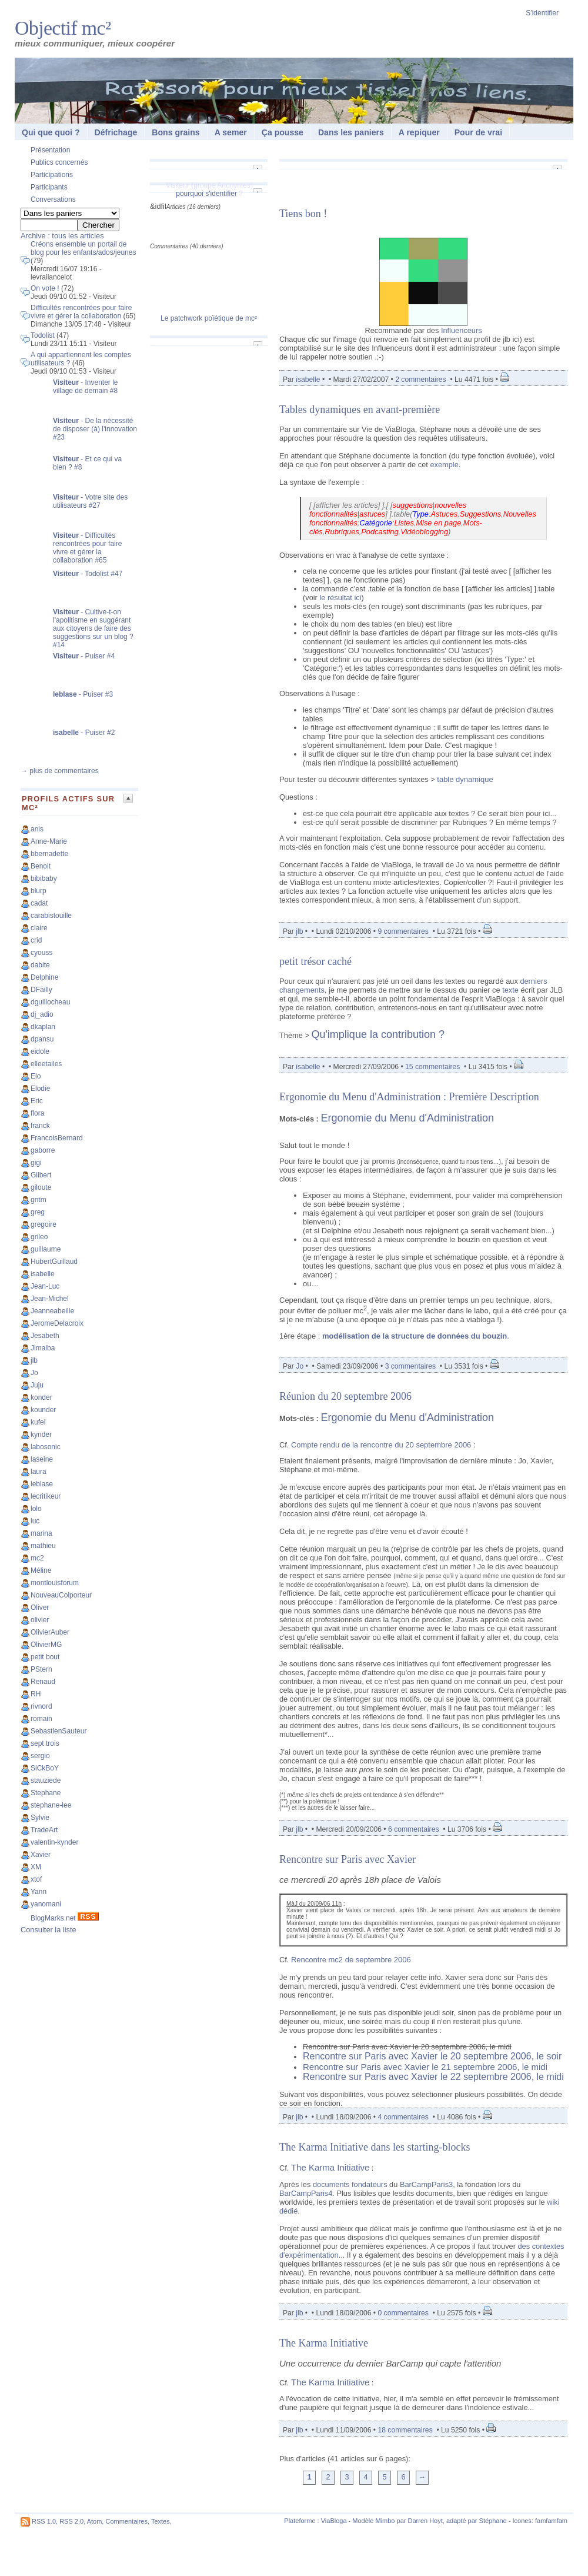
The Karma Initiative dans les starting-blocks (374, 2147)
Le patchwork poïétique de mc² (209, 318)
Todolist (43, 335)
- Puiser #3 (83, 694)
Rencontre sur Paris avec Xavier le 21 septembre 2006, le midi (425, 2067)
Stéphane (493, 2520)
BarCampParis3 (426, 2184)
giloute (41, 1187)
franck (40, 1125)
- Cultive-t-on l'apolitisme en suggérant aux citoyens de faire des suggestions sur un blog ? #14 (93, 628)
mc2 (37, 1558)
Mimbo (385, 2520)
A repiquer (419, 132)
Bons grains (175, 132)
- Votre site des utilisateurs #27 (90, 501)
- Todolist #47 (87, 574)
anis (37, 829)
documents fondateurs (350, 2184)
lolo (36, 1509)
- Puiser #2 (84, 732)
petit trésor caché (315, 961)
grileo (39, 1237)
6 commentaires (413, 1829)
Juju (37, 1385)
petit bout (45, 1657)
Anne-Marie (49, 841)
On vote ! (45, 288)
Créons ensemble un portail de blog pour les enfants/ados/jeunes (83, 248)
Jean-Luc (45, 1286)
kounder (43, 1410)
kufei (38, 1422)
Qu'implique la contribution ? (378, 1034)
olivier (40, 1620)
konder (41, 1397)
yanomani (46, 1904)
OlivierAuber (50, 1632)
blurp (38, 891)
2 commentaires (420, 379)
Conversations (53, 199)
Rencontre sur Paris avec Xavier (347, 1859)
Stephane (46, 1793)
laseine (42, 1459)
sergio (40, 1756)
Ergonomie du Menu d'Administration (407, 1118)
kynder (41, 1434)
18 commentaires (404, 2430)
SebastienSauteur (58, 1731)
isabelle (43, 1274)
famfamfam (551, 2520)
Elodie (40, 1088)
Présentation (50, 150)
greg (38, 1212)
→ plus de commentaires (60, 771)
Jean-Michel (50, 1298)
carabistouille (51, 915)
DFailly (41, 990)
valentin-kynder (54, 1842)
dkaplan (43, 1027)
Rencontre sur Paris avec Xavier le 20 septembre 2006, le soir (432, 2056)
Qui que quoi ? (51, 132)
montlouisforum (55, 1583)
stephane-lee (51, 1805)
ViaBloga (334, 2520)
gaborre (43, 1150)
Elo (36, 1076)
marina (41, 1533)
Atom (94, 2521)
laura (38, 1471)
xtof (36, 1879)
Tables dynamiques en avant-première (359, 409)
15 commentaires (432, 1067)
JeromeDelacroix (57, 1323)
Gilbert (41, 1175)
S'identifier (542, 13)
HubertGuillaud (54, 1261)
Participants (49, 187)
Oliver (40, 1607)
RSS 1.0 (44, 2521)
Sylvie (40, 1817)
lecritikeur (46, 1496)
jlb (34, 1360)
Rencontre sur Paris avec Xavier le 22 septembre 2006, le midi (433, 2077)
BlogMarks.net (53, 1918)
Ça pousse (282, 132)
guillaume (46, 1249)
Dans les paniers (351, 132)
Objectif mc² (63, 28)
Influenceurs (461, 330)
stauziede (46, 1780)
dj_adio (42, 1014)
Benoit (41, 866)
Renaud (43, 1682)
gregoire (43, 1224)
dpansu (42, 1039)
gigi (36, 1163)
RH (36, 1694)
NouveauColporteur (61, 1595)
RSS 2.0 (71, 2521)
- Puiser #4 (84, 656)
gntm (38, 1200)
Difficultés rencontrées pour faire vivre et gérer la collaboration (81, 312)
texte (510, 990)
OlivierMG (46, 1644)
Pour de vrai (478, 132)
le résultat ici (340, 597)
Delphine (44, 977)
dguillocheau (50, 1002)
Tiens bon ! (303, 213)
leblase (42, 1484)
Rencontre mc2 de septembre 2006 (351, 1959)
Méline (41, 1570)
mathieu (43, 1546)
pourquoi (189, 193)
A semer (231, 132)
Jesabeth (45, 1336)
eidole (40, 1051)
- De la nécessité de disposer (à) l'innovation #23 (95, 429)
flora (37, 1113)
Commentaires (126, 2521)
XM (36, 1867)
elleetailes (46, 1064)
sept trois (45, 1743)
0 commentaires (403, 2313)
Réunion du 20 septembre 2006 (345, 1396)
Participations (52, 175)
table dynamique (465, 779)
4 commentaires (402, 2117)
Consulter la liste (48, 1929)
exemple (444, 464)
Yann (38, 1892)
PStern (41, 1669)
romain (41, 1719)
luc (35, 1521)
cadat (39, 903)
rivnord (41, 1706)
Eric (37, 1101)
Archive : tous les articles (62, 235)
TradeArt (44, 1830)
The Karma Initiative (330, 2167)
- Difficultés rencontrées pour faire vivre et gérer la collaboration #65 (87, 547)
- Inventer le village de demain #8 (85, 386)
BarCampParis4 (305, 2193)
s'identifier (221, 193)
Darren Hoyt (425, 2520)
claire (39, 928)
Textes (160, 2521)
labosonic (46, 1447)
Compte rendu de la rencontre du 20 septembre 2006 (381, 1444)
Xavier (41, 1855)
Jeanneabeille (52, 1311)
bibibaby (44, 878)
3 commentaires (410, 1366)
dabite (40, 965)
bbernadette (49, 854)
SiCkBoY (45, 1768)
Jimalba (43, 1348)
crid (36, 940)
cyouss (41, 952)
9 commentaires (402, 931)
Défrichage (116, 132)
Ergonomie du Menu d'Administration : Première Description (409, 1097)
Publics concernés (59, 162)
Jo (34, 1373)
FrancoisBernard (57, 1138)
